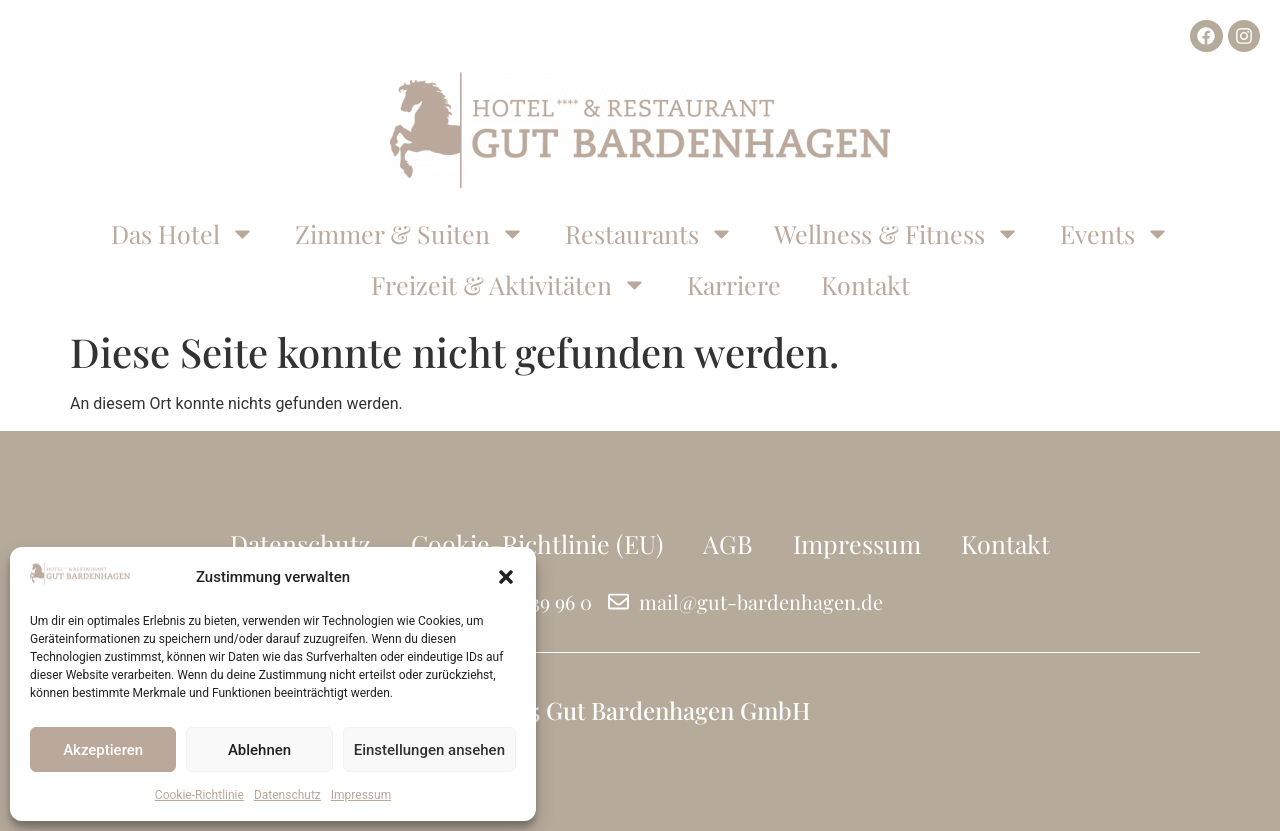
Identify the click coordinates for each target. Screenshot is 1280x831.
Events (1115, 233)
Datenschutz (287, 795)
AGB (728, 543)
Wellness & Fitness (897, 233)
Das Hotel (183, 233)
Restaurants (649, 233)
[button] (506, 577)
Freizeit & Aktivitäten (509, 284)
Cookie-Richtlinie (199, 795)
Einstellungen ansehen (429, 750)
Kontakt (865, 284)
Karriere (734, 284)
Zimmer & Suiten (410, 233)
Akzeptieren (103, 750)
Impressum (361, 795)
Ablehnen (259, 750)
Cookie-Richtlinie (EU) (537, 543)
